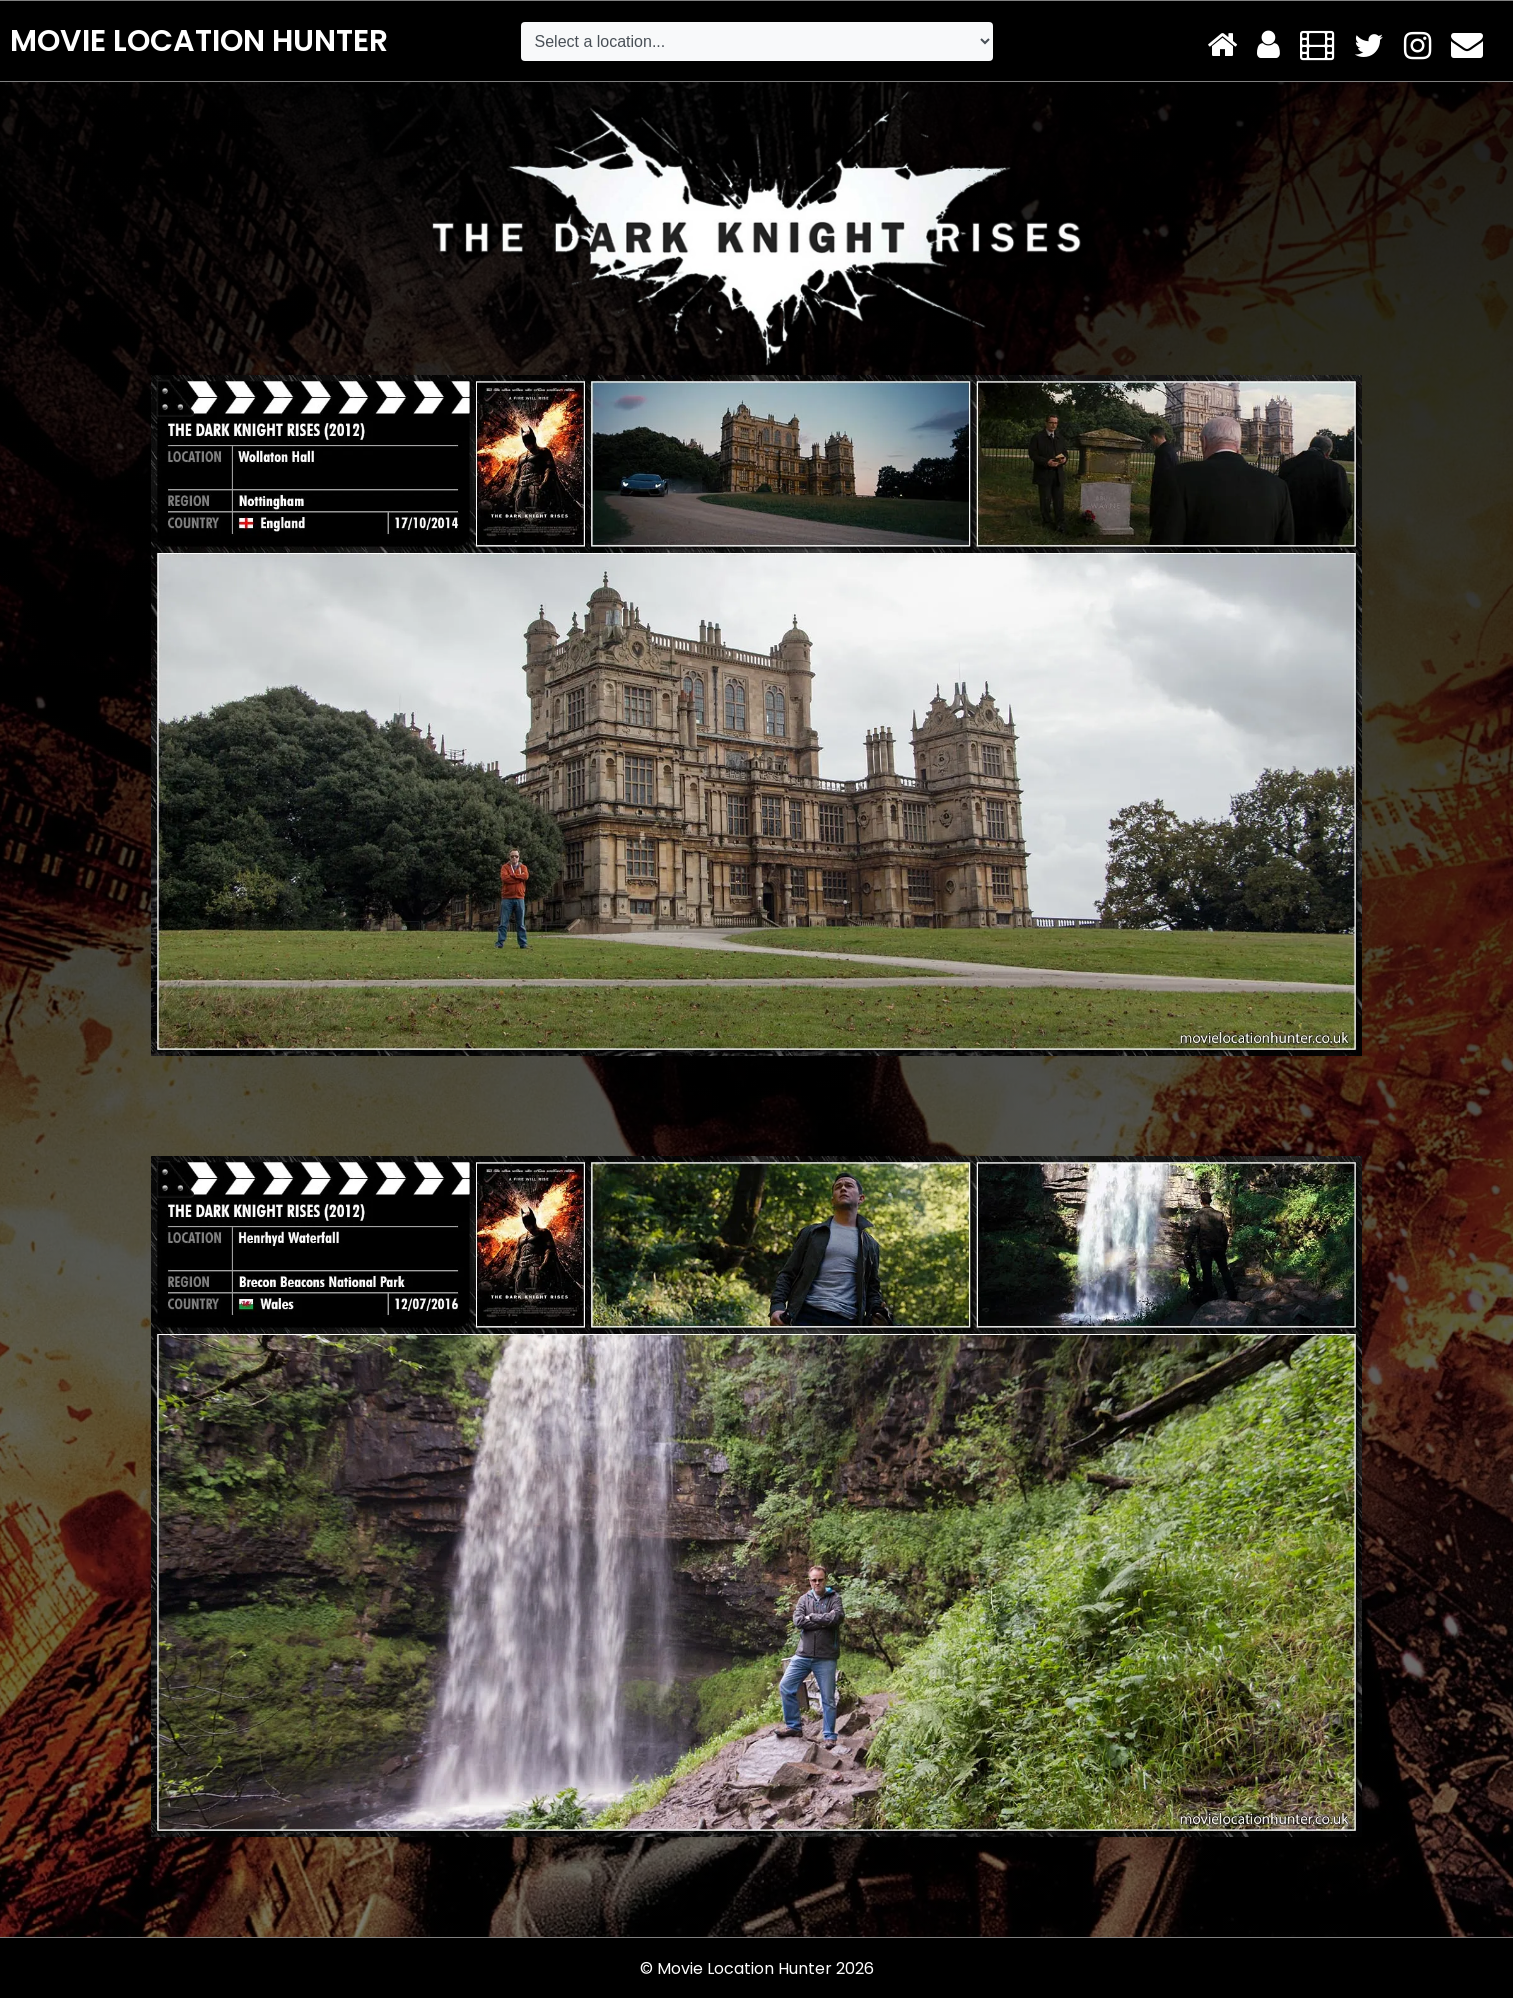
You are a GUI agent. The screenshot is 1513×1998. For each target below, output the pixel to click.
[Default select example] (757, 41)
